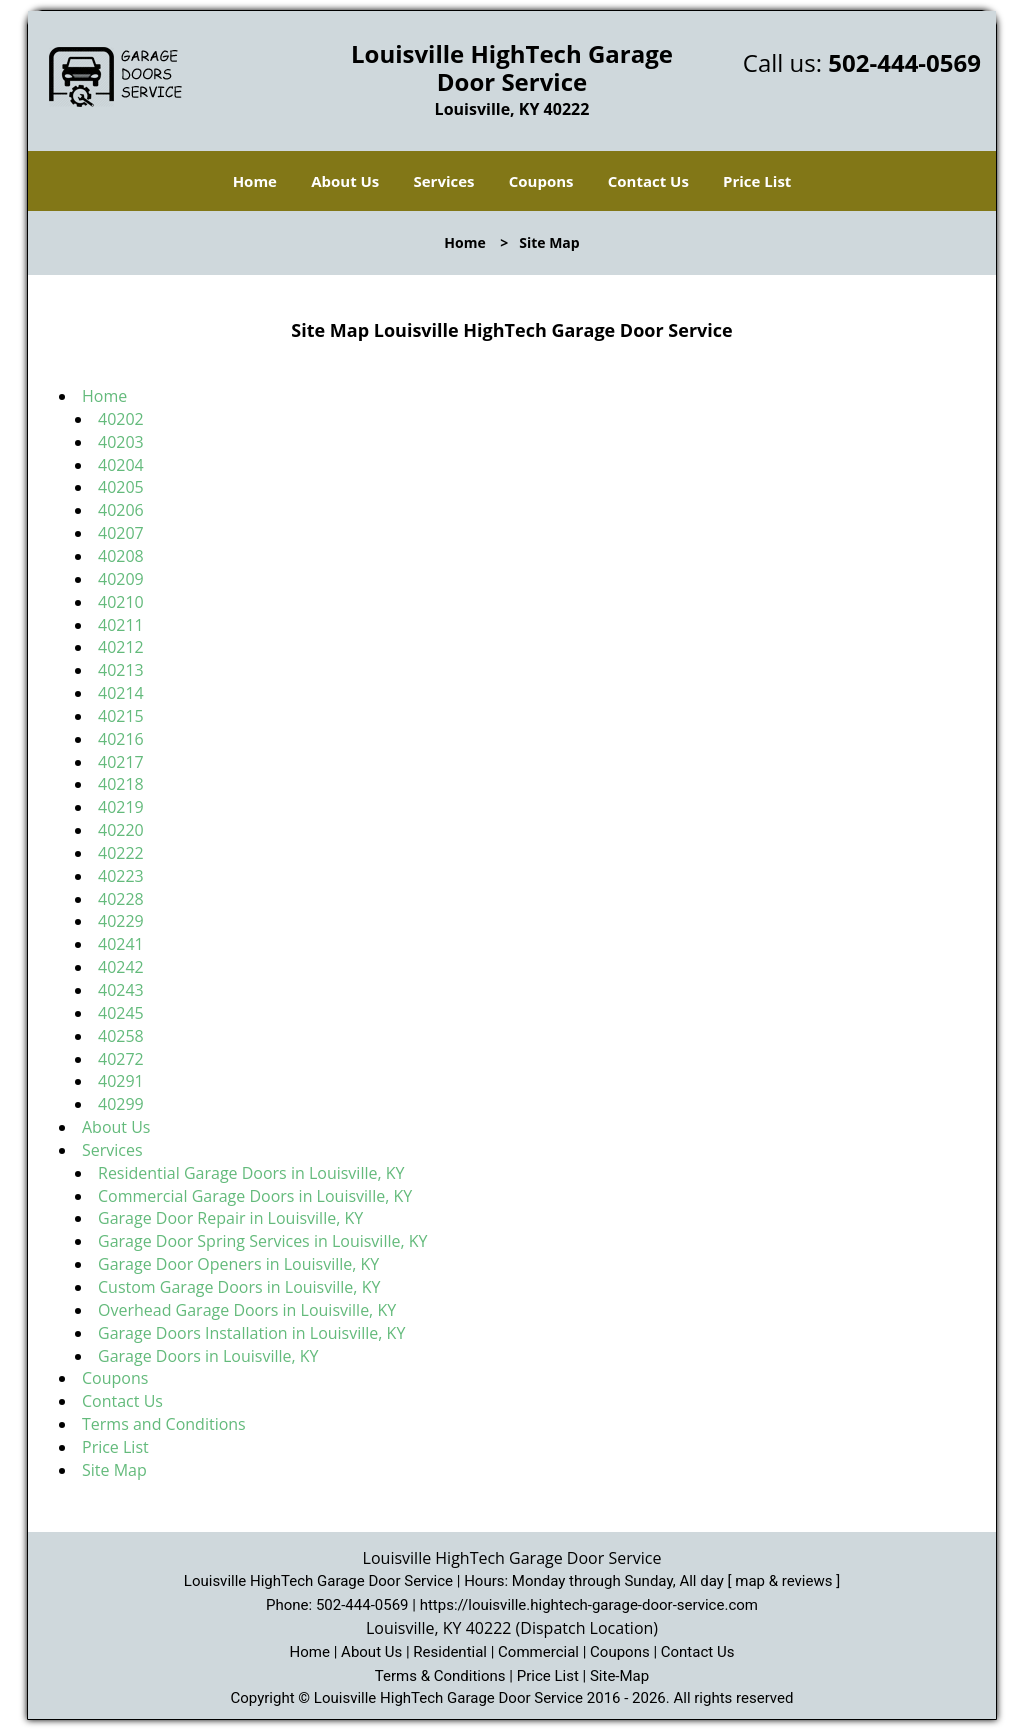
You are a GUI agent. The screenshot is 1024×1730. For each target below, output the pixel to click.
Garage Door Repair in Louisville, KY (230, 1218)
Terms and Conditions (164, 1424)
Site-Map (619, 1676)
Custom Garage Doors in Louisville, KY (241, 1287)
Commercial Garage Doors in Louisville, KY (255, 1196)
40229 (121, 921)
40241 (121, 944)
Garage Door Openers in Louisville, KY (238, 1264)
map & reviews (785, 1581)
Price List (757, 181)
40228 (121, 899)
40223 (121, 876)
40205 (121, 487)
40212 (121, 647)
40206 (121, 510)
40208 (121, 556)
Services (444, 181)
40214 (121, 693)
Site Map (114, 1470)
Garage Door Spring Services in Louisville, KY (262, 1241)
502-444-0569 (904, 62)
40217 (121, 762)
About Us (345, 181)
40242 (121, 967)
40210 (121, 602)
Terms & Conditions (440, 1676)
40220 (121, 830)
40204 (121, 465)
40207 (121, 533)
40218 (121, 784)
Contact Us (648, 181)
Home (255, 181)
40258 (121, 1036)
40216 (121, 739)
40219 (121, 807)
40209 (121, 579)
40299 (121, 1104)
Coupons (541, 181)
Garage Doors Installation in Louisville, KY (251, 1333)
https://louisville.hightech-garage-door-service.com (589, 1605)
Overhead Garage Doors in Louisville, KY (247, 1310)
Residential (450, 1652)
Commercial (538, 1652)
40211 (121, 625)
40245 (121, 1013)
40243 (121, 990)
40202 (121, 419)
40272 (121, 1059)
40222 (121, 853)
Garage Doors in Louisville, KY (208, 1356)
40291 (121, 1081)
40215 (121, 716)
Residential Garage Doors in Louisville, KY (251, 1173)
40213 (121, 670)
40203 (121, 442)
